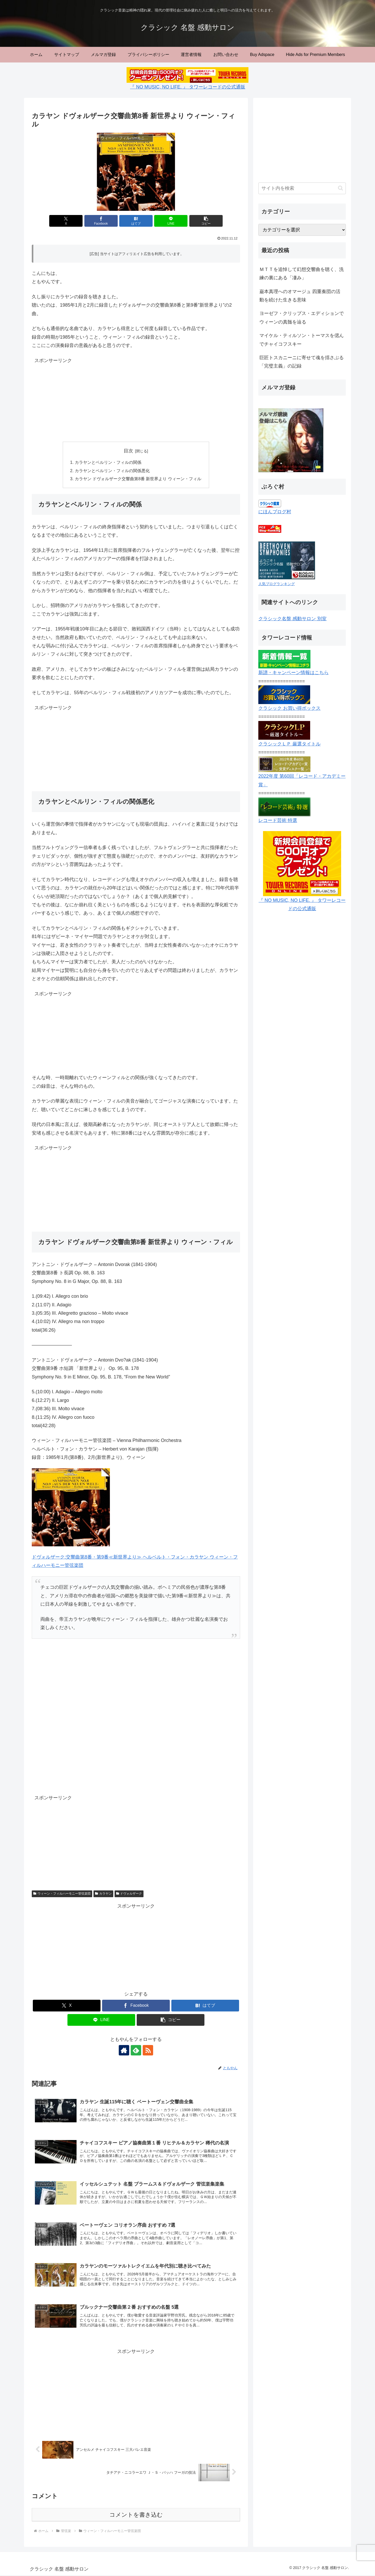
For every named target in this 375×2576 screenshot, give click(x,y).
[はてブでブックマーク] (136, 221)
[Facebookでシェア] (101, 221)
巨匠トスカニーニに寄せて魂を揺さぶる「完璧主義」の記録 (301, 362)
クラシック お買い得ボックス (289, 708)
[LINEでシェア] (171, 221)
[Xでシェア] (66, 221)
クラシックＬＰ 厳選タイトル (289, 743)
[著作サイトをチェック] (124, 2051)
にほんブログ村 (274, 511)
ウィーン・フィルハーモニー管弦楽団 (62, 1894)
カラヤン (103, 1894)
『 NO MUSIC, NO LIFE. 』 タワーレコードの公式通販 (187, 87)
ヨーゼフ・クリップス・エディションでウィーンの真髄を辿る (301, 317)
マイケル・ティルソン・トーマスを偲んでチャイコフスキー (301, 339)
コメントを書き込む (136, 2515)
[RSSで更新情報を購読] (148, 2051)
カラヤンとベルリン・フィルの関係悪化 (112, 471)
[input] (302, 188)
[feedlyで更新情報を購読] (136, 2051)
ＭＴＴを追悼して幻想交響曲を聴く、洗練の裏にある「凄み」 (301, 273)
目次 (128, 450)
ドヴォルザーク (129, 1894)
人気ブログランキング (276, 584)
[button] (206, 221)
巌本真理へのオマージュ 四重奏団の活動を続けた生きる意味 (299, 295)
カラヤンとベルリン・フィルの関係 (108, 462)
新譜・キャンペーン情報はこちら (293, 672)
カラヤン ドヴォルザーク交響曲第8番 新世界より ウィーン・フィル (138, 479)
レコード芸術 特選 (277, 820)
